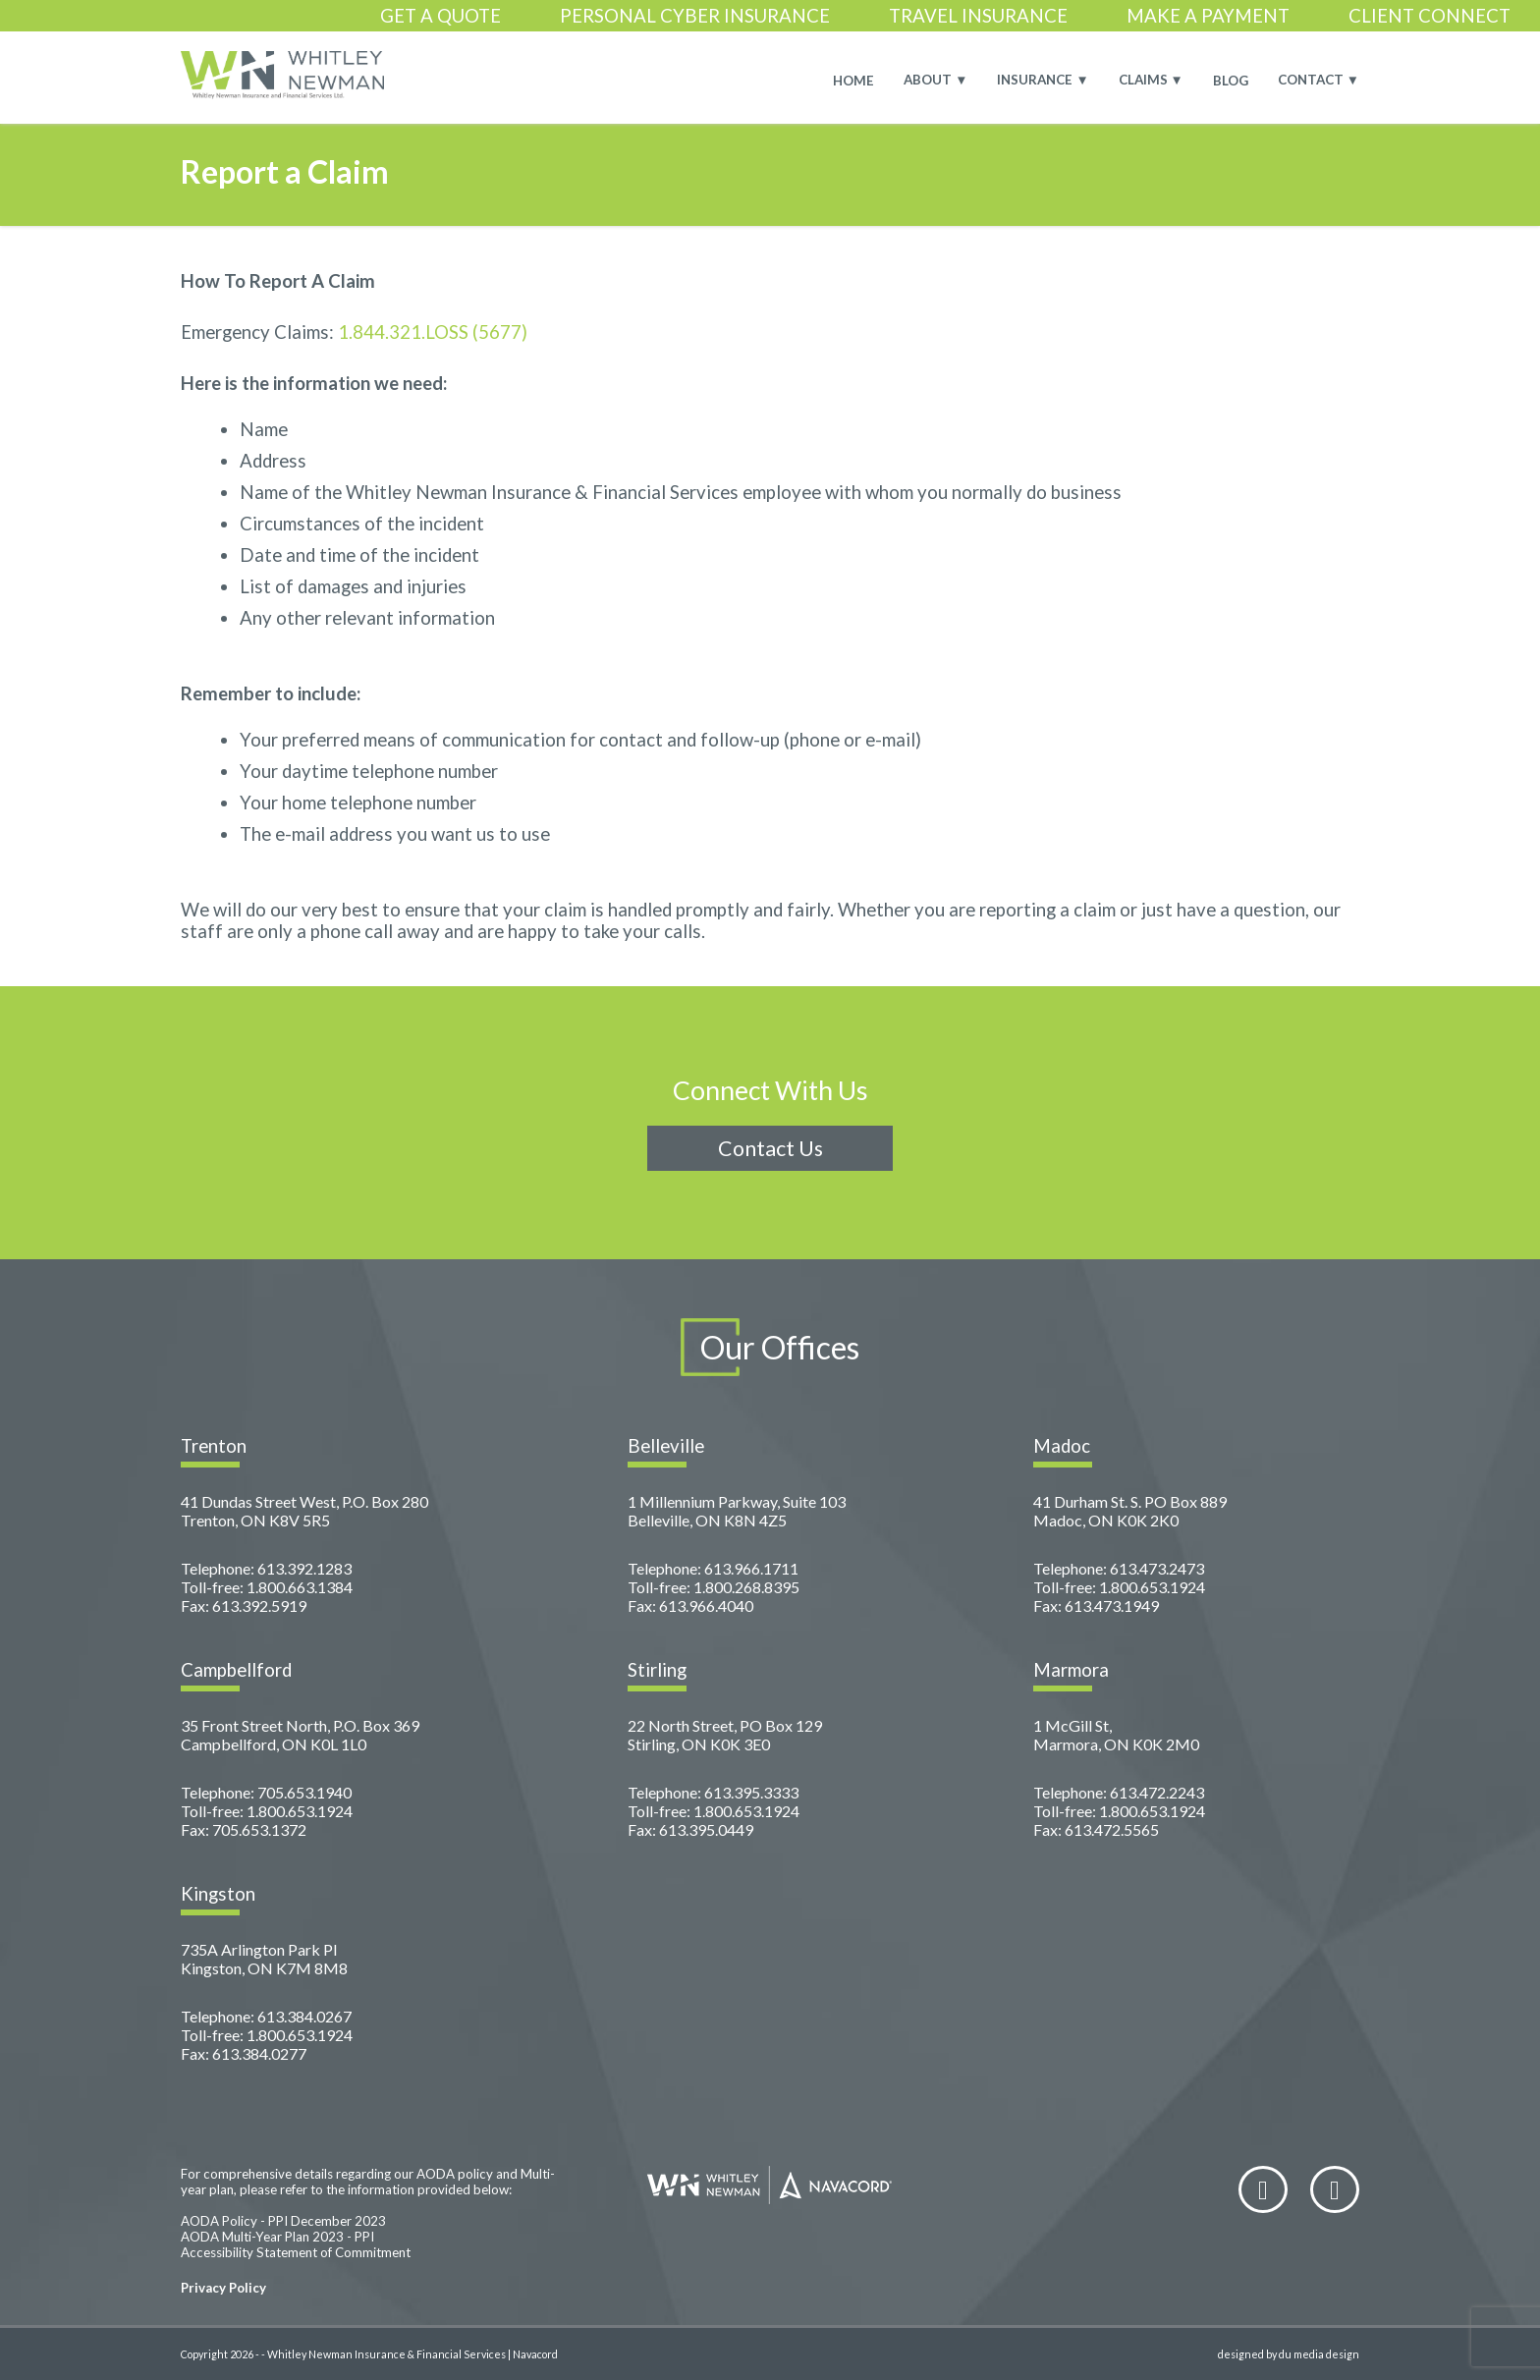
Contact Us (770, 1148)
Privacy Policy (223, 2288)
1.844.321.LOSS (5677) (432, 332)
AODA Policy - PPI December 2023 (283, 2221)
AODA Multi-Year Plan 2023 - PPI (277, 2236)
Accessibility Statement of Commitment (296, 2252)
